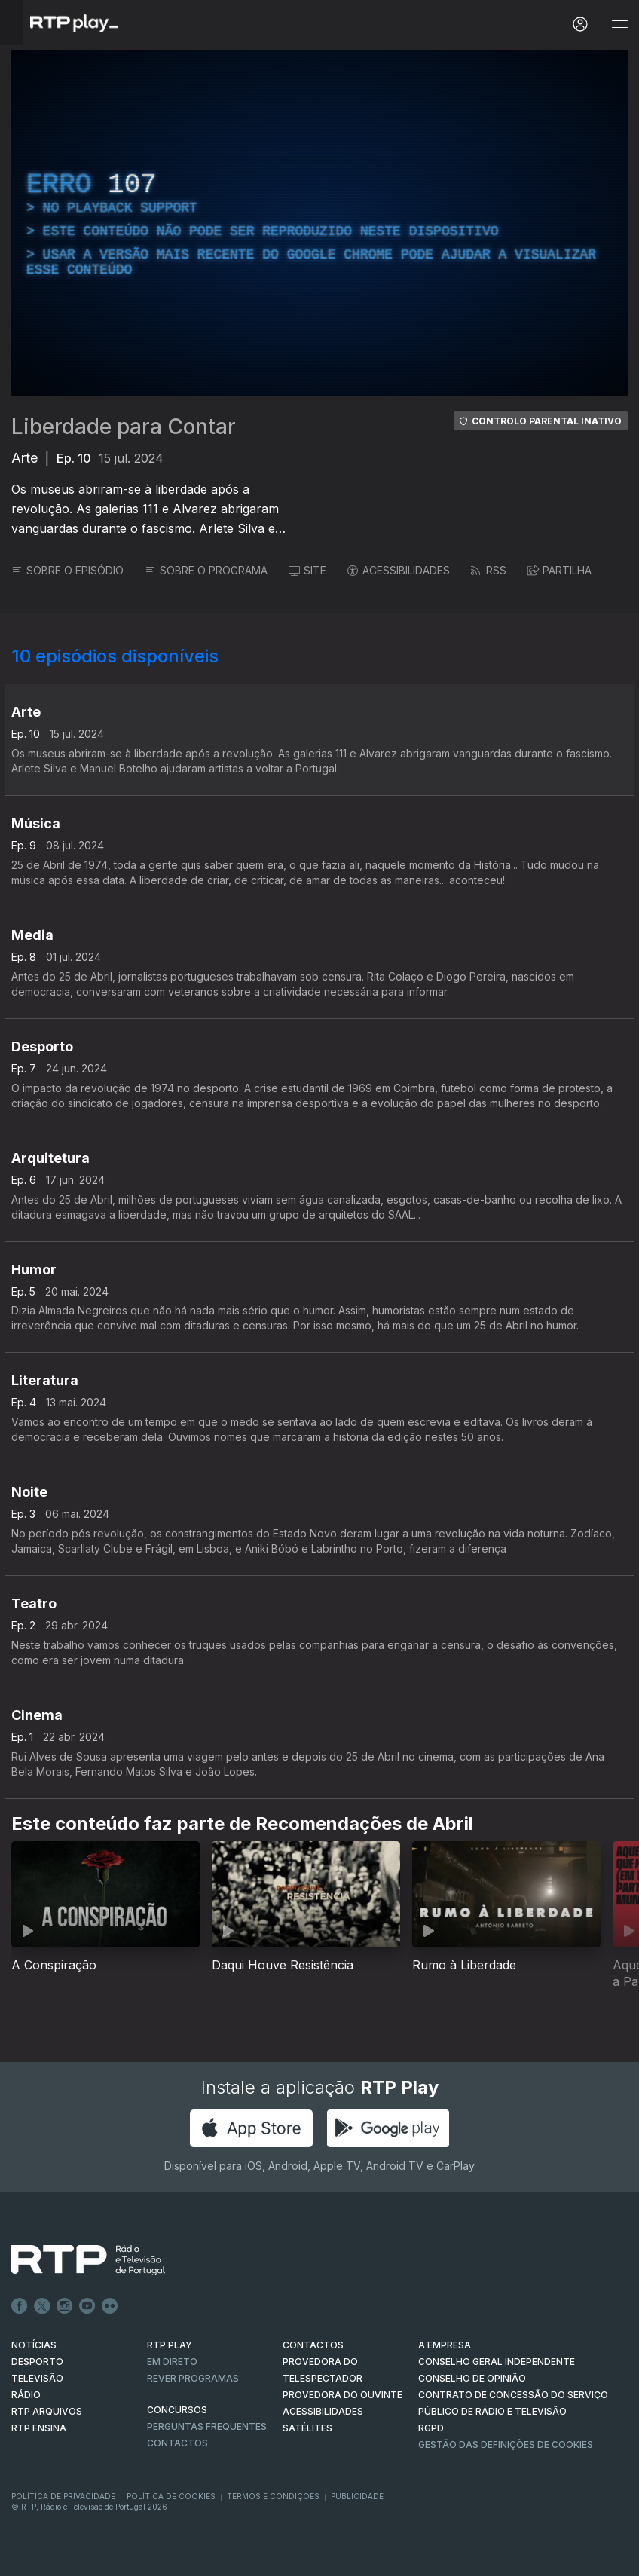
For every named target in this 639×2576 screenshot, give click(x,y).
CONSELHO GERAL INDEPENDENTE (496, 2361)
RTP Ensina (38, 2428)
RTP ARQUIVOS (46, 2411)
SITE (307, 570)
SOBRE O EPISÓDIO (67, 570)
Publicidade (357, 2496)
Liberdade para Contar (123, 426)
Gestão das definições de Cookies (505, 2444)
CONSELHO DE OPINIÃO (472, 2378)
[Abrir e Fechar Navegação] (619, 24)
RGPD (431, 2428)
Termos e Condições (273, 2496)
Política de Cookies (171, 2496)
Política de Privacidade (63, 2496)
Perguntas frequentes (207, 2426)
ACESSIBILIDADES (398, 570)
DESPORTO (37, 2361)
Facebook (19, 2306)
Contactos (177, 2443)
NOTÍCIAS (34, 2345)
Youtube (87, 2306)
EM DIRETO (172, 2361)
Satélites (307, 2428)
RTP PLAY (169, 2345)
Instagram (65, 2306)
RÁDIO (26, 2394)
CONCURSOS (177, 2409)
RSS (488, 570)
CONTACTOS (313, 2345)
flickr (110, 2306)
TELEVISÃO (37, 2378)
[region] (319, 223)
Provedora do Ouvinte (342, 2394)
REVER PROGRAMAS (193, 2378)
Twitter (42, 2306)
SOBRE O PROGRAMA (206, 570)
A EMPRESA (444, 2345)
